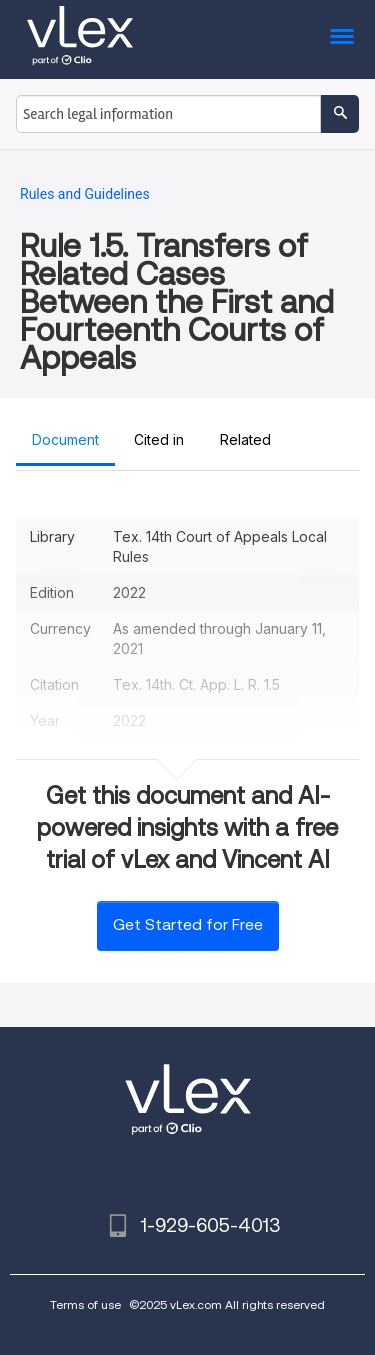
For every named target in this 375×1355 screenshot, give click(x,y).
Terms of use (85, 1304)
